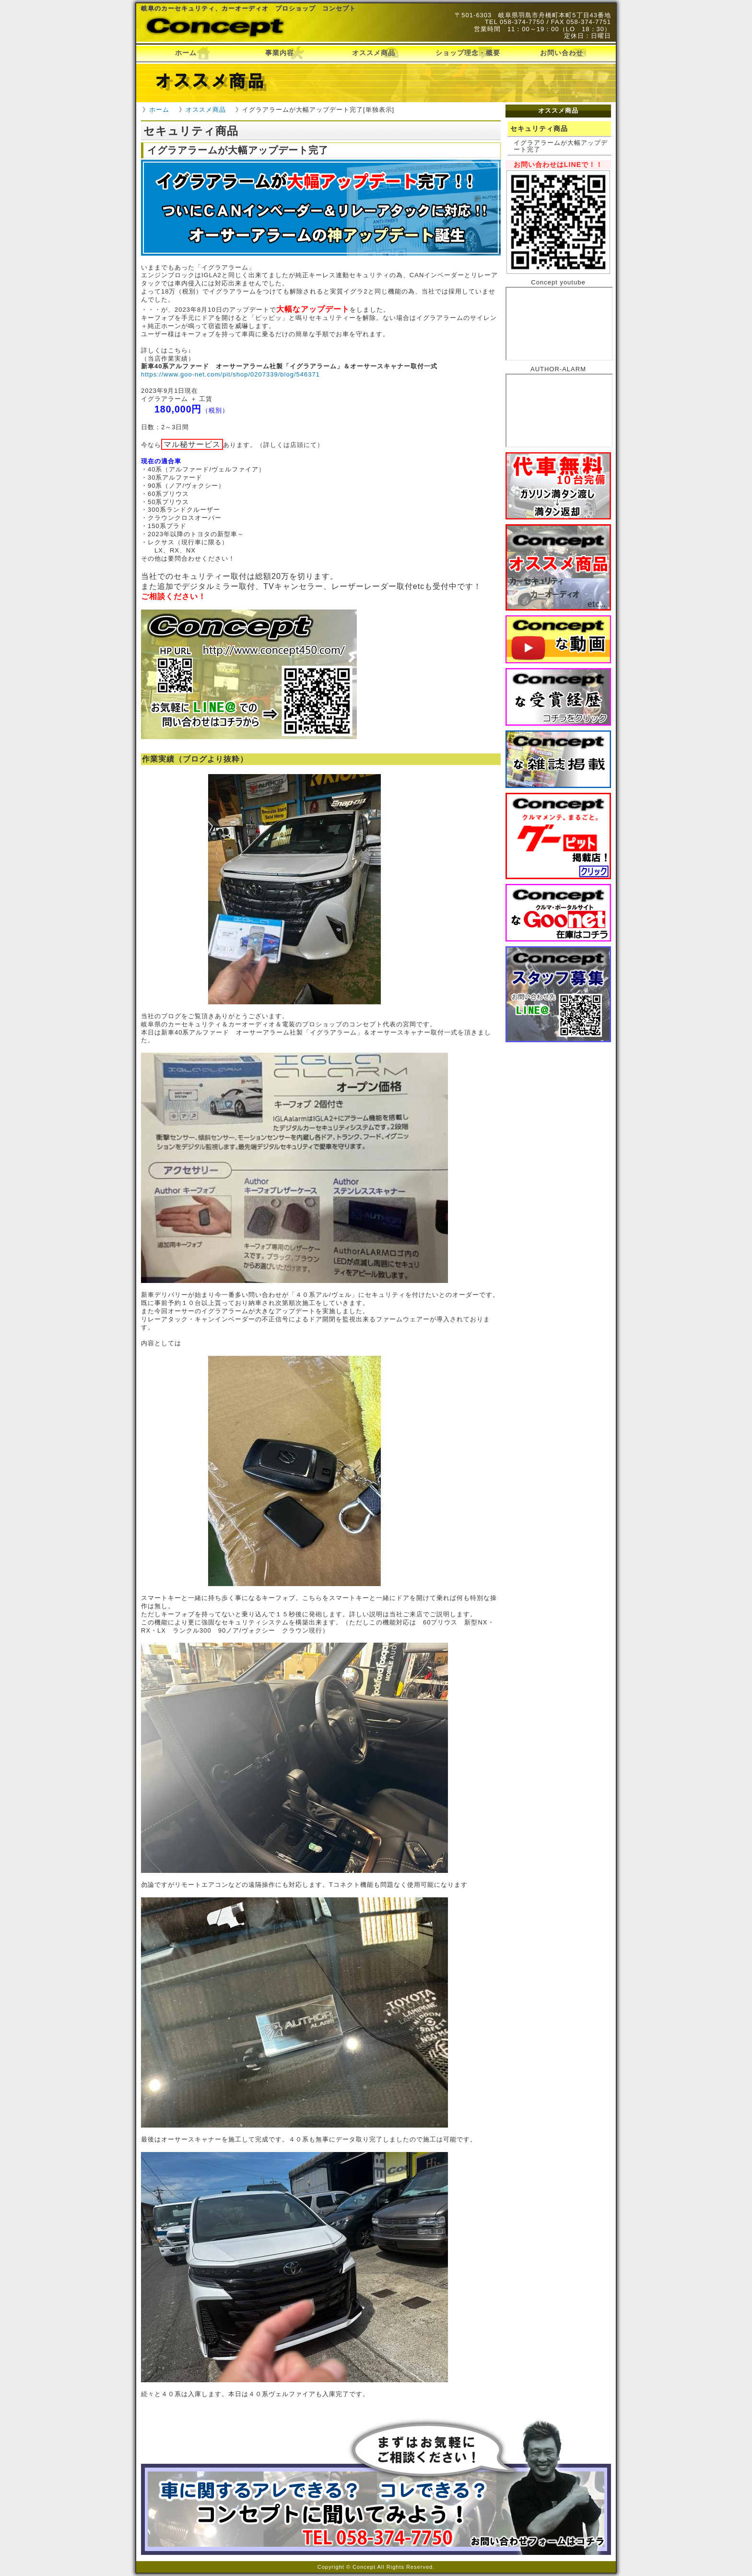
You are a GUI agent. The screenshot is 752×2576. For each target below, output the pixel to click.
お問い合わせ (561, 53)
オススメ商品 (373, 53)
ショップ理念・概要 (467, 53)
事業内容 (279, 53)
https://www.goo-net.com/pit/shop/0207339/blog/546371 (230, 374)
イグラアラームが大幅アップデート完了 (561, 146)
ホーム (186, 53)
